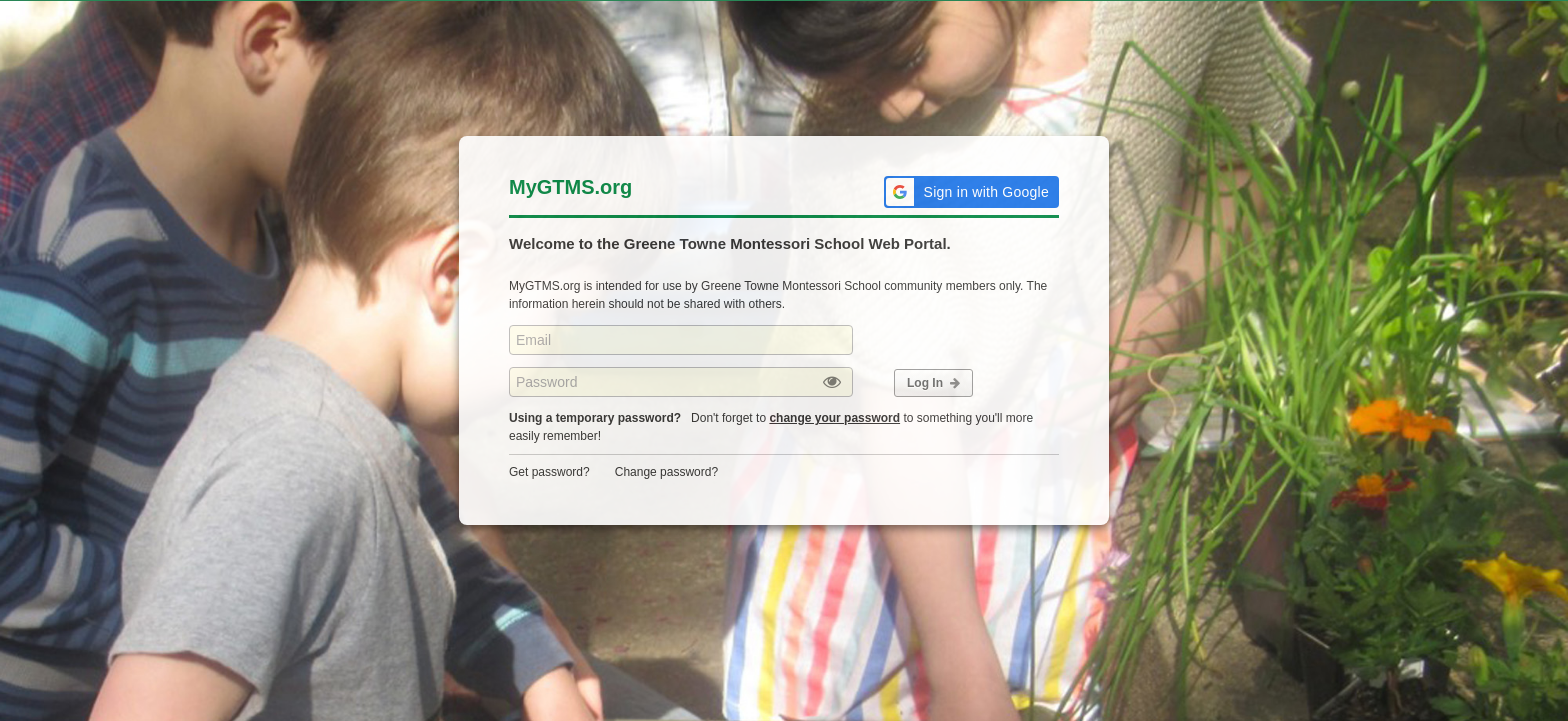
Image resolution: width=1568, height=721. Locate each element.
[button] (971, 192)
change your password (834, 418)
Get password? (549, 472)
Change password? (666, 472)
